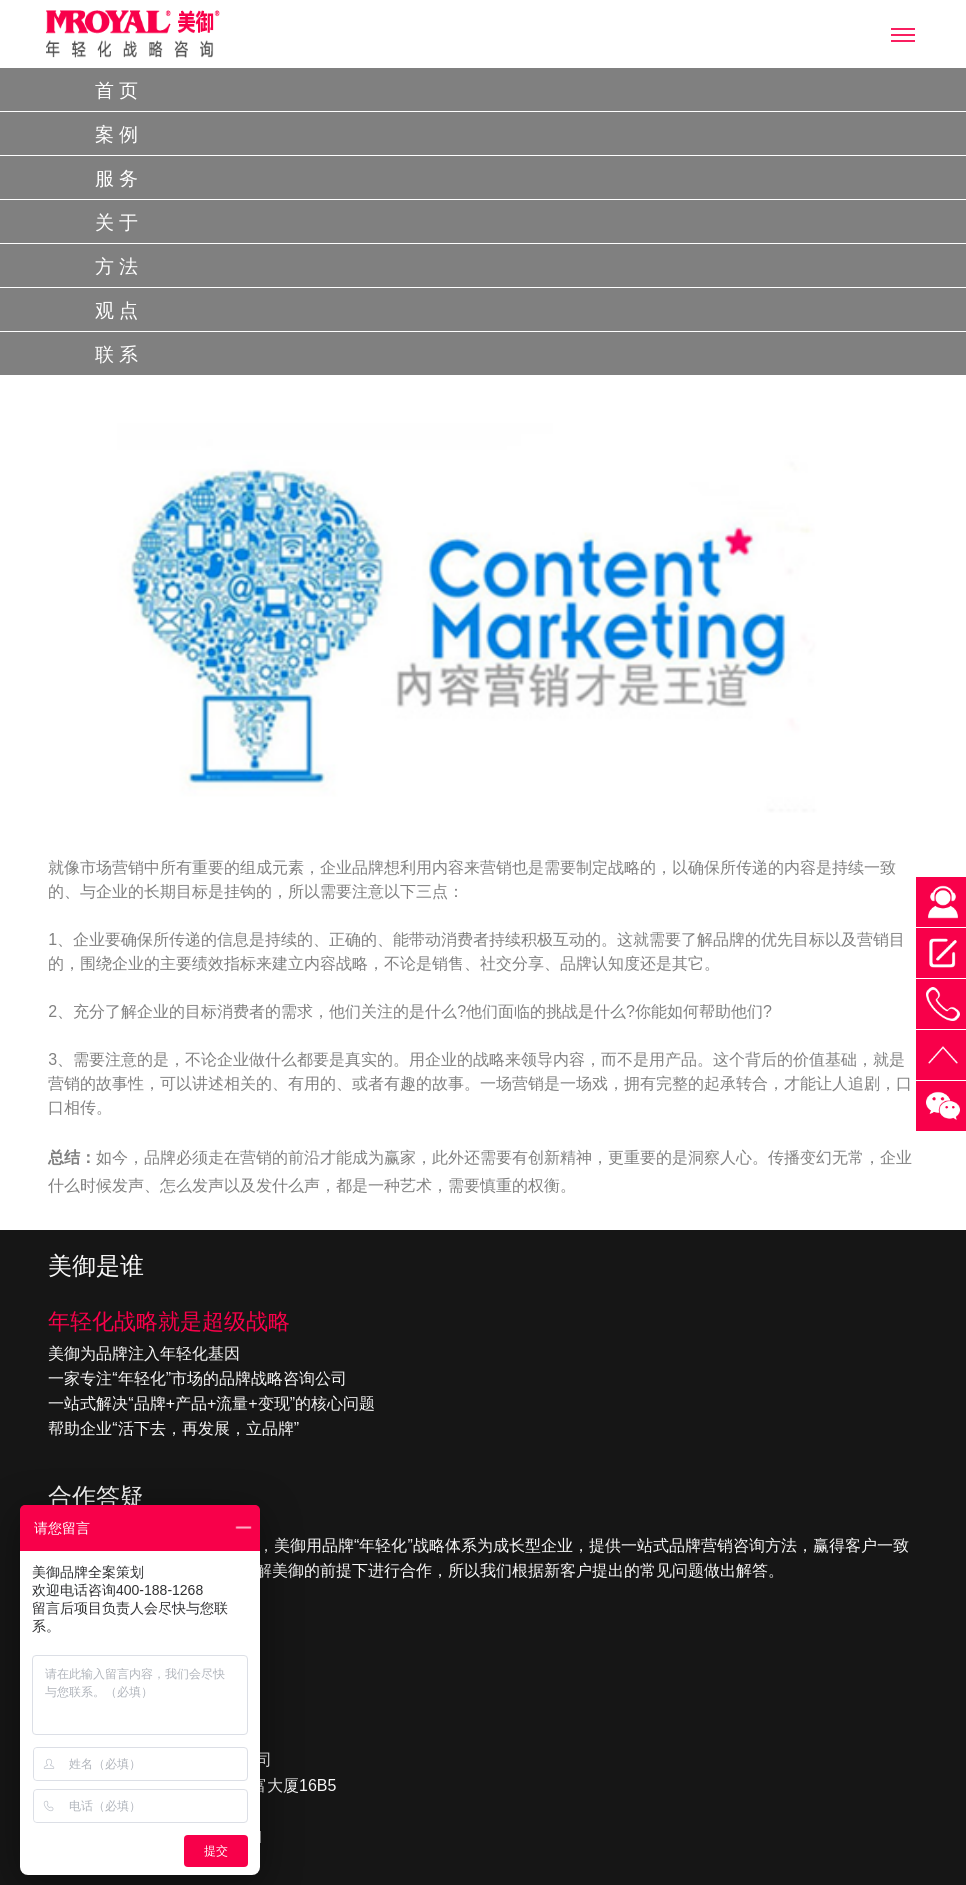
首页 (119, 90)
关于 (119, 222)
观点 (119, 310)
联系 (119, 354)
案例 (119, 134)
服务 (119, 178)
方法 (119, 266)
